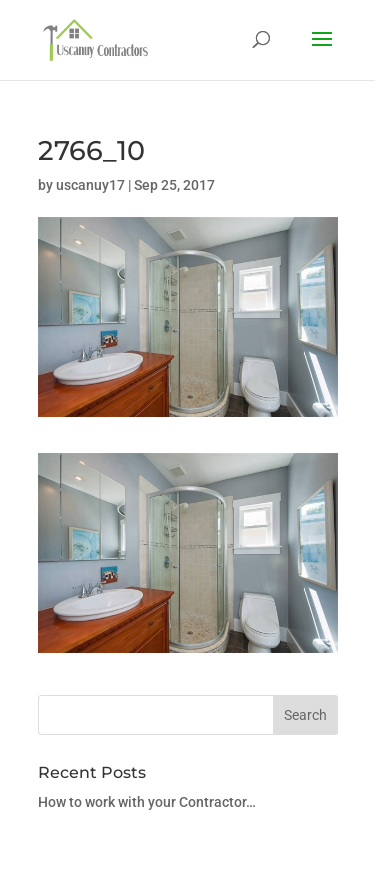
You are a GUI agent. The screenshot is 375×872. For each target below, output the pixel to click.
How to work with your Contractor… (147, 802)
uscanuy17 (90, 185)
